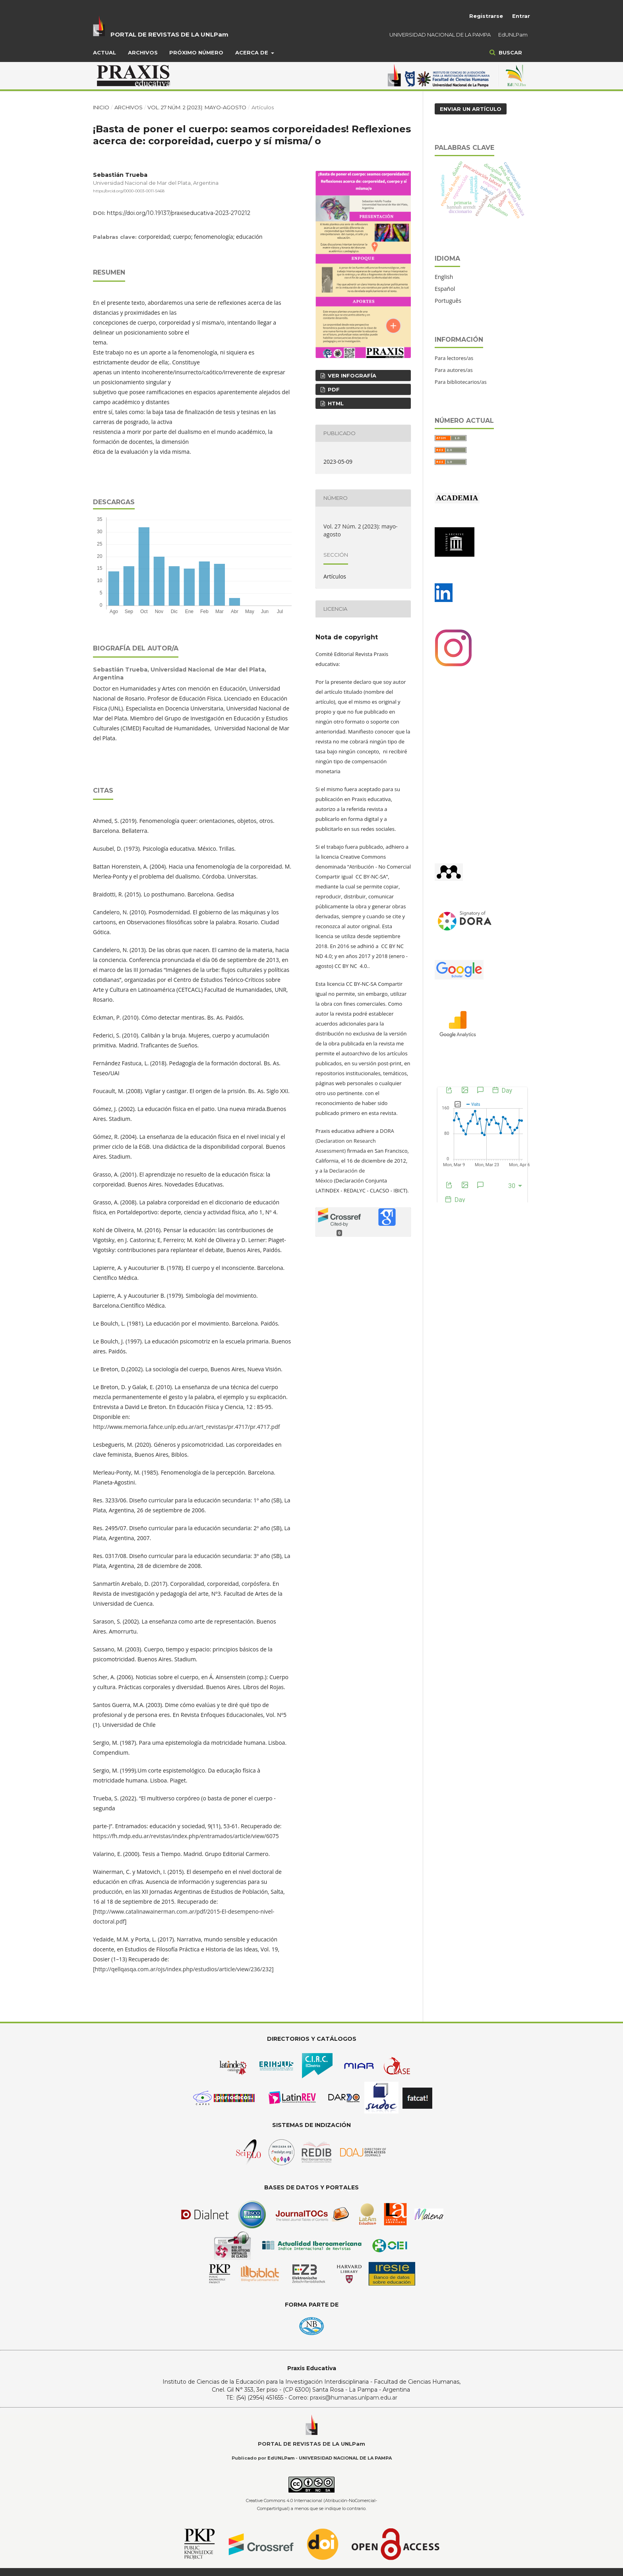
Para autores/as (454, 370)
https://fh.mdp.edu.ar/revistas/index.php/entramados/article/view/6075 (186, 1836)
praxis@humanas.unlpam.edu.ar (353, 2397)
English (444, 277)
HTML (335, 403)
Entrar (521, 16)
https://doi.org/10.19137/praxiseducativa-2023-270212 (178, 213)
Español (445, 288)
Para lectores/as (454, 358)
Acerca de (252, 52)
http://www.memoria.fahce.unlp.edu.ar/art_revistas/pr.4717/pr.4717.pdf (186, 1426)
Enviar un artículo (470, 109)
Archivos (143, 52)
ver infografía (351, 375)
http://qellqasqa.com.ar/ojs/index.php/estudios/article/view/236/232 (183, 1969)
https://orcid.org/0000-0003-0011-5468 (128, 191)
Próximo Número (196, 52)
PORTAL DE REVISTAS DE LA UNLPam (169, 34)
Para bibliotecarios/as (461, 381)
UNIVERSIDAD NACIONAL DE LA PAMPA (440, 34)
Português (448, 300)
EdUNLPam (513, 34)
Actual (104, 52)
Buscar (509, 52)
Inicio (101, 107)
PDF (333, 389)
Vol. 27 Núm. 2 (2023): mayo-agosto (196, 107)
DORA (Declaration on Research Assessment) (354, 1140)
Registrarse (486, 16)
